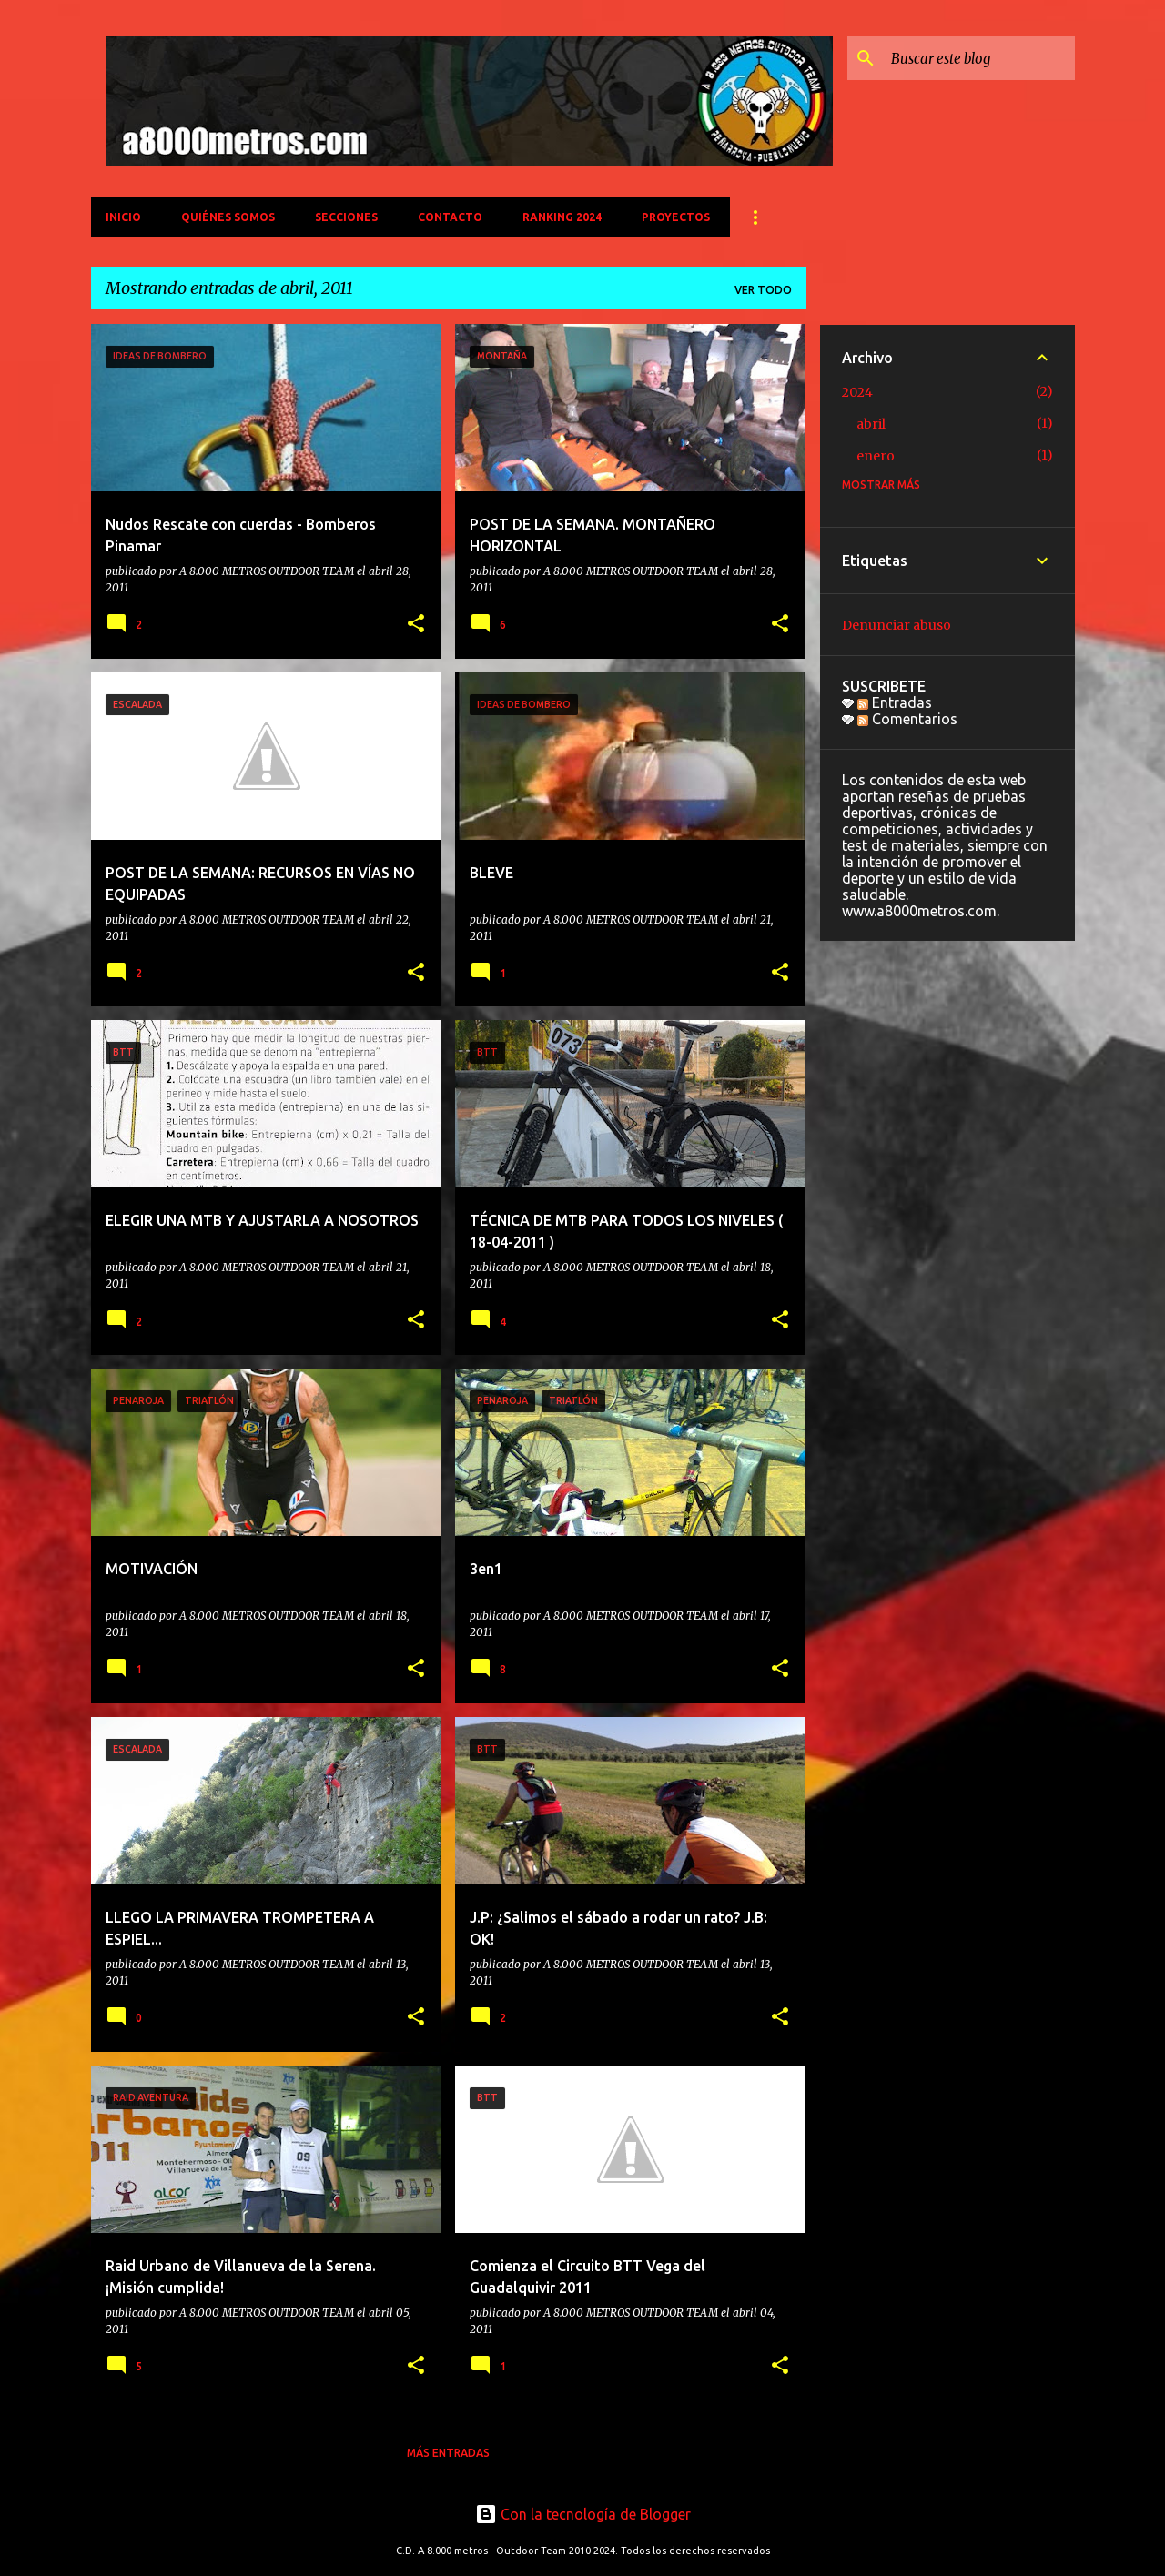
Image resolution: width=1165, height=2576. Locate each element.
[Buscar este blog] (979, 58)
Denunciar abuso (896, 625)
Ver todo (763, 290)
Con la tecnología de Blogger (583, 2514)
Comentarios (907, 719)
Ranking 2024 (562, 217)
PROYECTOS (676, 217)
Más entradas (448, 2453)
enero (875, 456)
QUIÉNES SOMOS (228, 217)
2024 (857, 392)
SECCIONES (346, 217)
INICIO (123, 217)
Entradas (894, 702)
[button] (416, 624)
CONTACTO (450, 217)
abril (871, 424)
